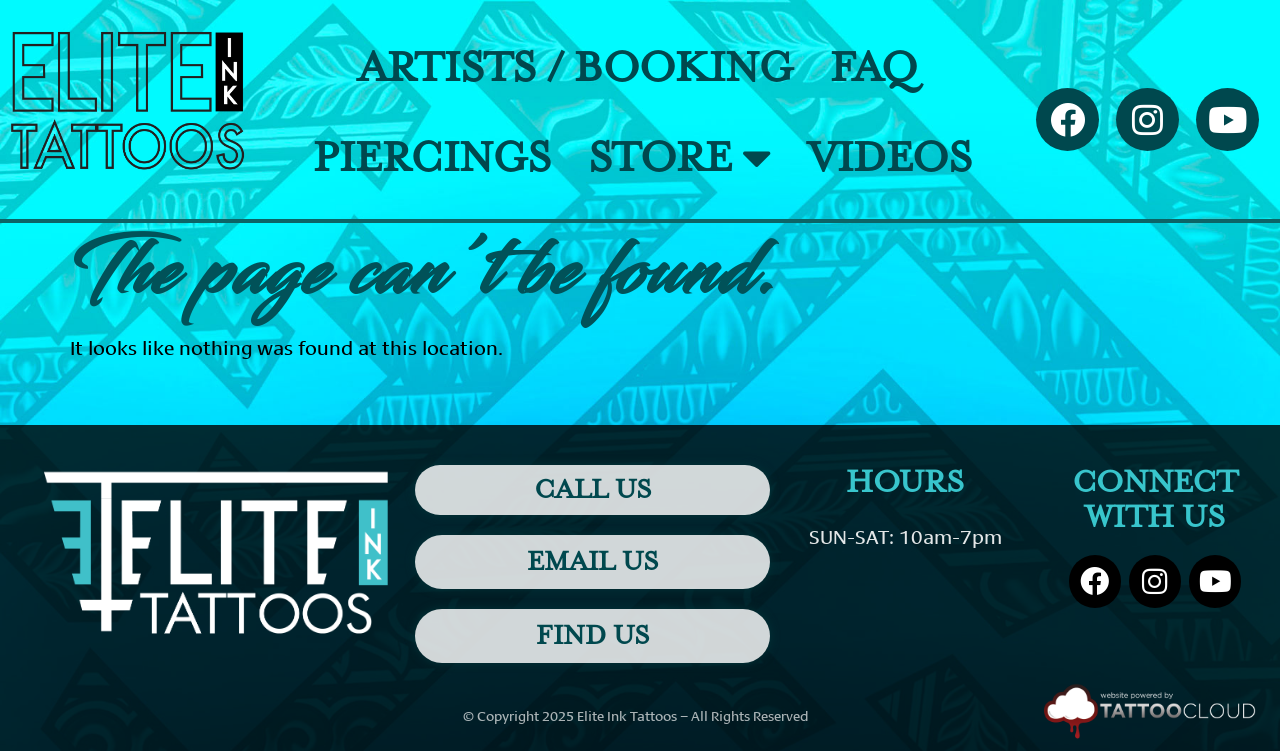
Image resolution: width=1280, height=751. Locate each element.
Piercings (432, 158)
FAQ (873, 68)
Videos (890, 158)
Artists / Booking (575, 68)
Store (679, 157)
